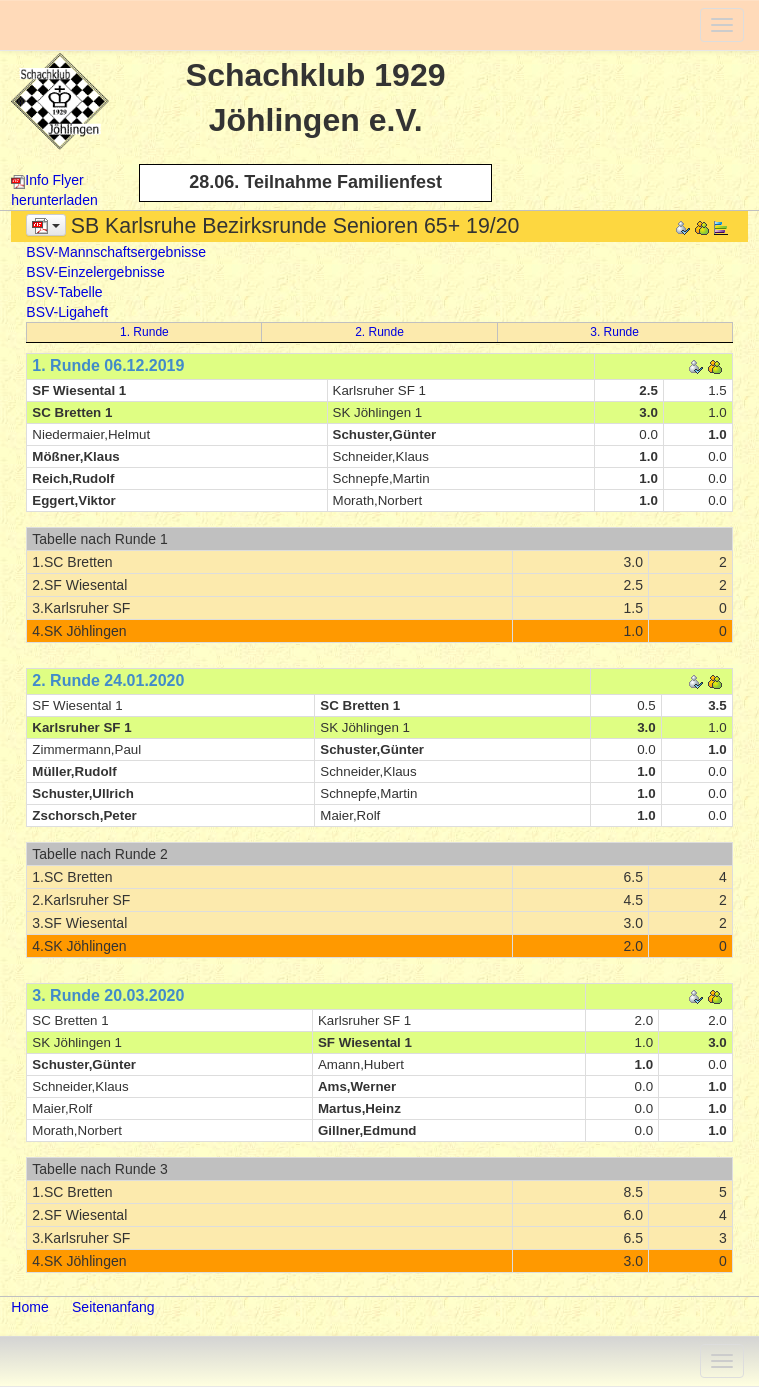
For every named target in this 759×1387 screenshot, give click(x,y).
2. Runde (379, 332)
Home (29, 1307)
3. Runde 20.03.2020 (108, 995)
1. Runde (144, 332)
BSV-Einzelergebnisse (95, 272)
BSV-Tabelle (64, 292)
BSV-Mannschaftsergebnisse (116, 252)
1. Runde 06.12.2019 (108, 365)
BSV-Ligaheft (67, 312)
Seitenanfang (113, 1307)
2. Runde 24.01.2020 (108, 680)
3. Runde (614, 332)
